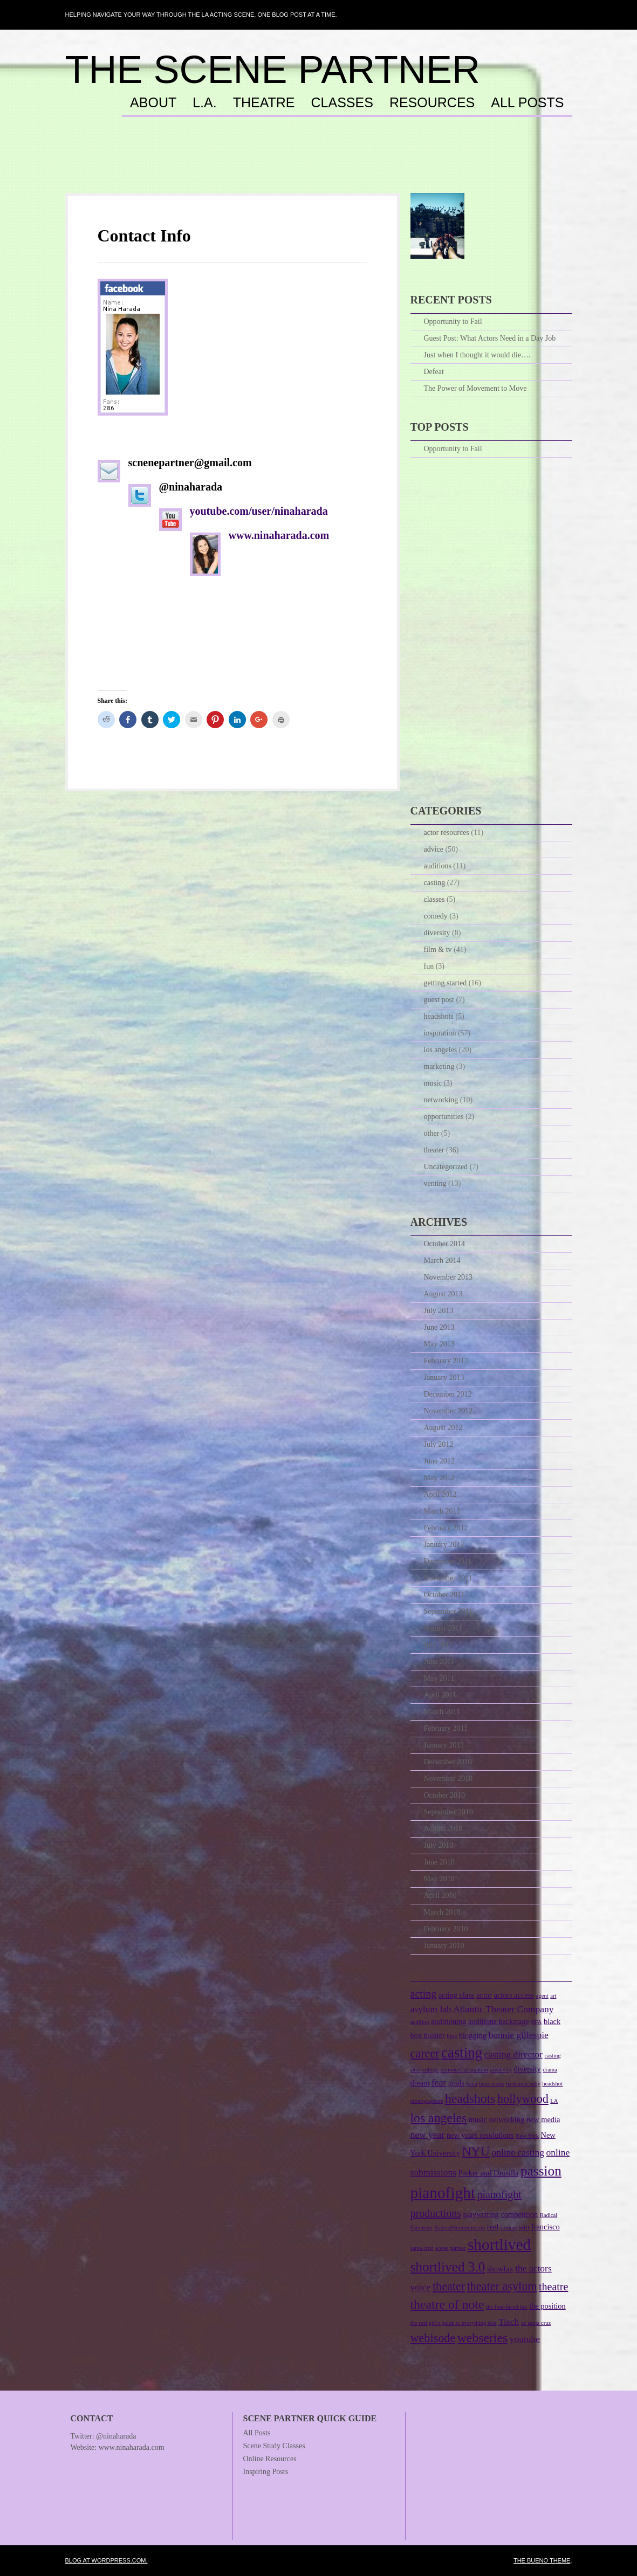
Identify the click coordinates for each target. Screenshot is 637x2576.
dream (420, 2082)
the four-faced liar (507, 2307)
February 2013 (446, 1361)
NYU (475, 2151)
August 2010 (443, 1829)
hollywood (523, 2098)
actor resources (446, 832)
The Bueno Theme (542, 2560)
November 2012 (448, 1411)
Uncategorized (446, 1167)
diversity (437, 933)
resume (509, 2227)
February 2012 (446, 1528)
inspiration (440, 1033)
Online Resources (270, 2459)
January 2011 (444, 1745)
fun (429, 966)
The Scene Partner (272, 69)
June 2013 (439, 1327)
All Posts (527, 103)
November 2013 (448, 1277)
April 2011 (440, 1695)
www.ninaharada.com (280, 535)
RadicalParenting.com (459, 2227)
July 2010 (439, 1845)
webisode (433, 2338)
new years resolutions (480, 2135)
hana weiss (491, 2084)
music (433, 1083)
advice (434, 849)
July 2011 (438, 1645)
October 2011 (444, 1595)
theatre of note (447, 2304)
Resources (432, 103)
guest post (439, 1000)
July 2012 (439, 1444)
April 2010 (440, 1895)
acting (423, 1994)
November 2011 (448, 1578)
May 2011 (439, 1678)
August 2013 (443, 1294)
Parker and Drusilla (488, 2172)
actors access (514, 1995)
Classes (342, 103)
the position (547, 2306)
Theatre (264, 103)
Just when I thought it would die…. (477, 355)
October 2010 (444, 1795)
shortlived (499, 2244)
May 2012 (439, 1478)
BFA (536, 2022)
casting (435, 883)
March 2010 (442, 1912)
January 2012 (444, 1545)
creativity (501, 2070)
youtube (525, 2338)
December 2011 (448, 1561)
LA (554, 2101)
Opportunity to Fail (453, 321)
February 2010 (446, 1929)
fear (438, 2082)
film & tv (438, 949)
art (553, 1996)
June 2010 (439, 1862)
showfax (500, 2268)
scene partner (450, 2248)
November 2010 (448, 1778)
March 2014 (442, 1260)
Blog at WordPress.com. (106, 2560)
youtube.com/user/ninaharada (259, 511)
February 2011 (446, 1728)
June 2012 (439, 1461)
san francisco (539, 2226)
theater (434, 1150)
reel (493, 2226)
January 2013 (444, 1377)
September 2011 (448, 1611)
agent (542, 1996)
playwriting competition (500, 2214)
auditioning (449, 2021)
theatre (553, 2286)
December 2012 (448, 1394)
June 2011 (439, 1662)
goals (456, 2082)
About (153, 103)
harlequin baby (523, 2084)
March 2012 (442, 1511)
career (425, 2053)
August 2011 (443, 1628)
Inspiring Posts (266, 2472)
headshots (439, 1016)
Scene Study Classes (274, 2446)
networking (441, 1100)
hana (472, 2084)
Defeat (434, 372)
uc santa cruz (536, 2323)
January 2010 (444, 1946)
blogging (473, 2035)
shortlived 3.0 (447, 2266)
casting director (513, 2054)
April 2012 (440, 1494)
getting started (445, 983)
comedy (436, 916)
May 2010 (439, 1879)
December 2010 (448, 1762)
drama (550, 2070)
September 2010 (448, 1812)
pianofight (443, 2192)
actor (484, 1995)
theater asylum (502, 2286)
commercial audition (464, 2070)
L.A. (204, 103)
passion (540, 2170)
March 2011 (442, 1712)
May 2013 (439, 1344)
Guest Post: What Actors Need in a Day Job (490, 338)
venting (435, 1183)
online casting (517, 2152)
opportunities (444, 1117)
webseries (482, 2338)
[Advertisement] (318, 165)
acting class (457, 1995)
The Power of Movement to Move (475, 388)
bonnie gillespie (518, 2034)
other (432, 1133)
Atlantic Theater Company (503, 2009)
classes (434, 899)
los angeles (440, 1050)
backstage (513, 2021)
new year (427, 2134)
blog (452, 2036)
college (430, 2070)
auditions (437, 866)
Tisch (508, 2321)
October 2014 (444, 1244)
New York (527, 2136)
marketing (439, 1066)
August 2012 (443, 1428)
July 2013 (439, 1311)
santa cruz (422, 2248)
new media (543, 2119)
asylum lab (430, 2009)
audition (419, 2022)
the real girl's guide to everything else (453, 2323)
